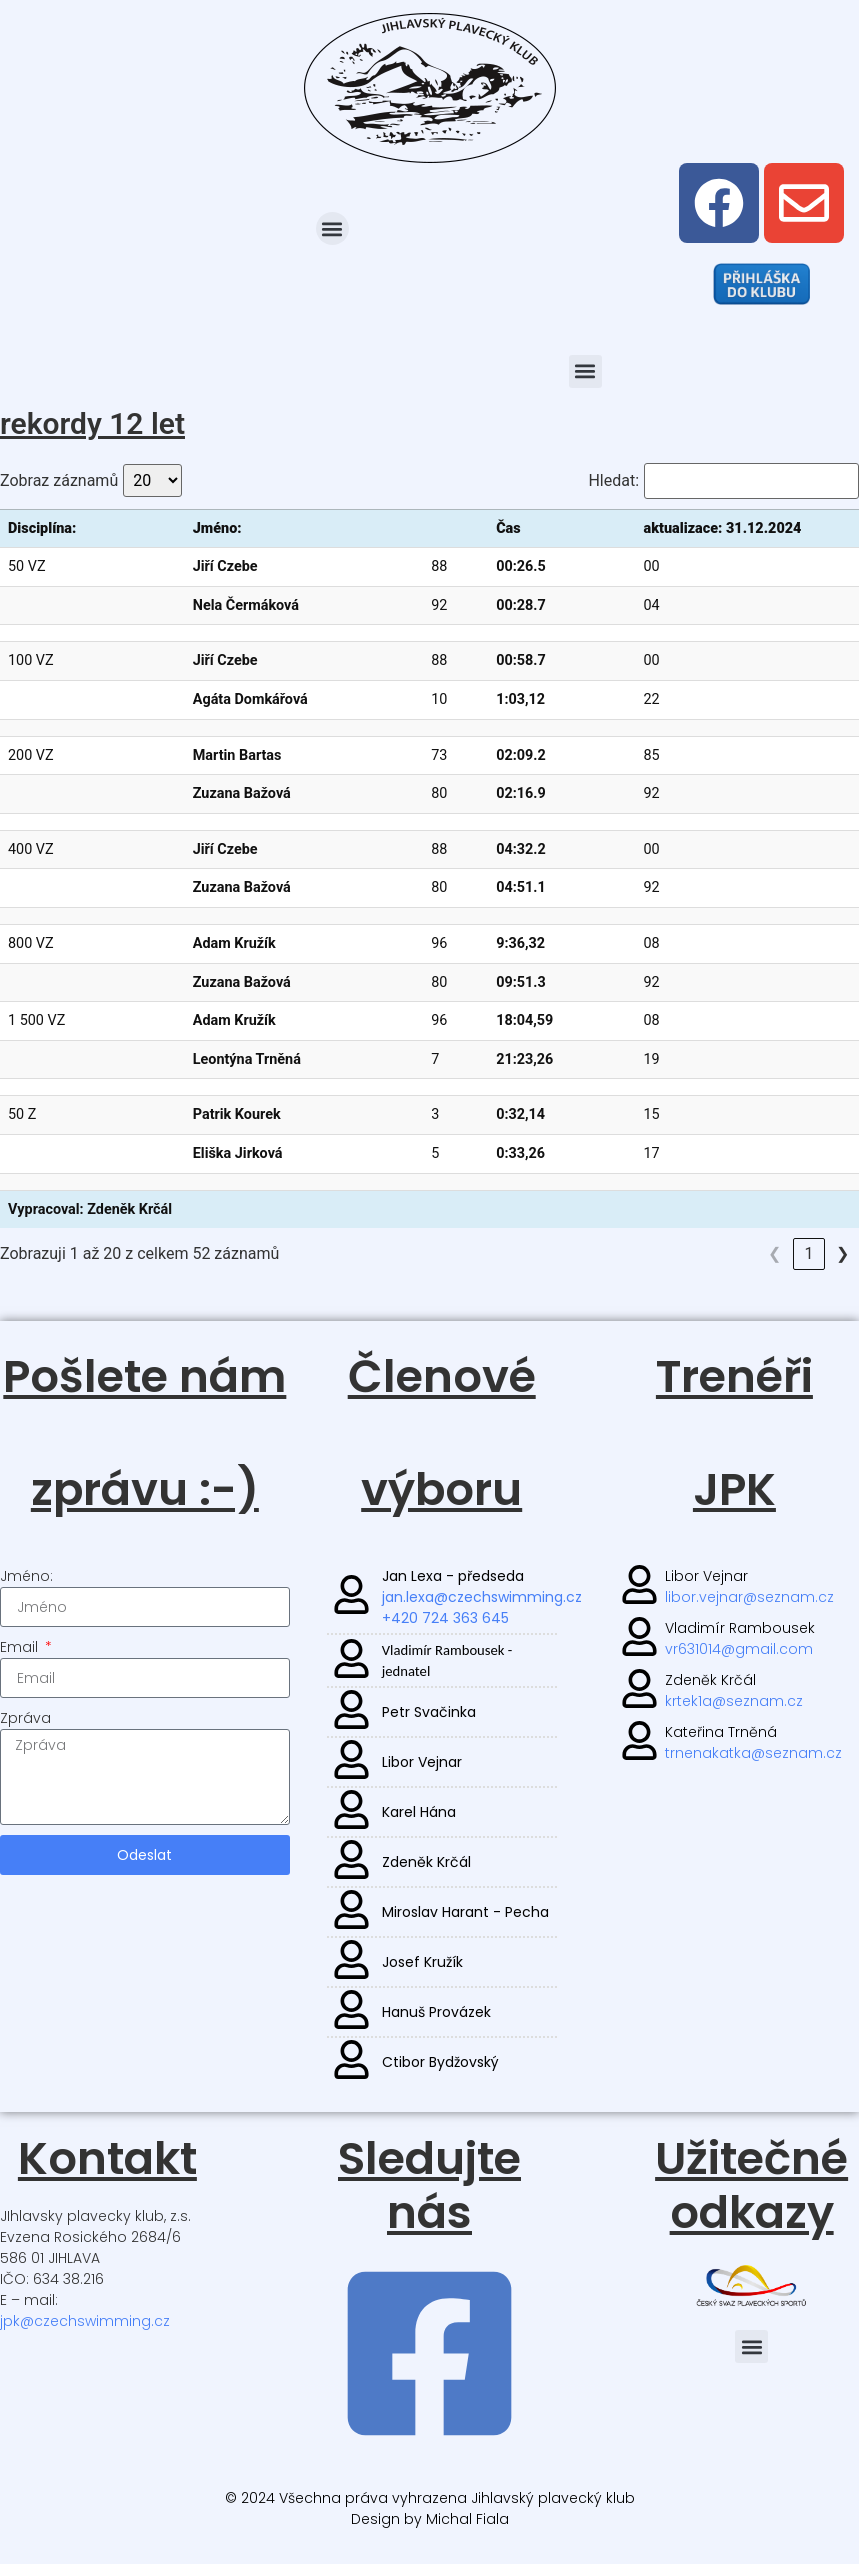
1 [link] (740, 1253)
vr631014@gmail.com (739, 1649)
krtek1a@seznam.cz (734, 1701)
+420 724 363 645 (444, 1618)
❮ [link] (706, 1253)
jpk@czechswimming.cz (85, 2321)
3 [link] (808, 1253)
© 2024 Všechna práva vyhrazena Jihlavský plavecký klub (430, 2498)
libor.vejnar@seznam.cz (749, 1597)
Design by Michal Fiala (430, 2519)
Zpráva (25, 1718)
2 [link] (774, 1253)
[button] (332, 228)
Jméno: (26, 1576)
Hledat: (613, 481)
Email (21, 1647)
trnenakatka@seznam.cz (753, 1753)
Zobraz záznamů (59, 481)
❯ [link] (842, 1253)
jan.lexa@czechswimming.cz (481, 1597)
